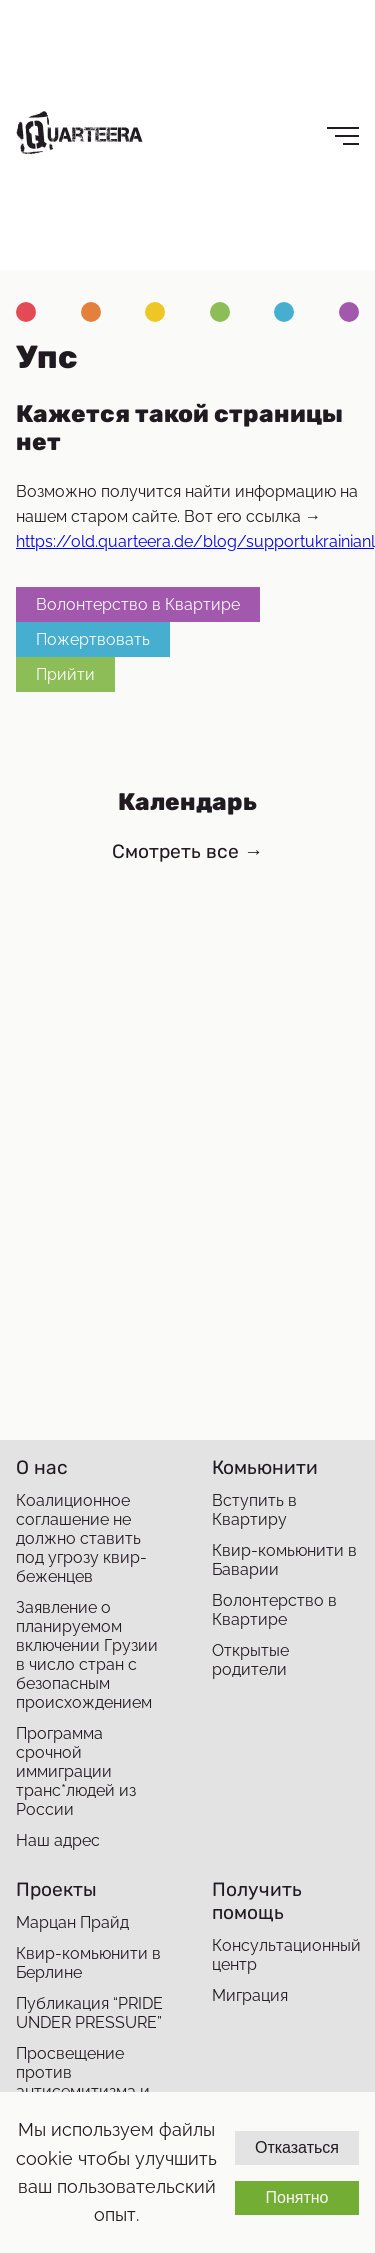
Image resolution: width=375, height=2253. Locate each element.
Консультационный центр (285, 1955)
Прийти (65, 674)
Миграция (250, 1995)
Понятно (296, 2197)
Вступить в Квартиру (254, 1510)
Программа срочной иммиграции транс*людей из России (76, 1771)
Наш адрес (58, 1840)
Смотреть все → (187, 851)
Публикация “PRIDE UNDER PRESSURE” (89, 2013)
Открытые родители (250, 1660)
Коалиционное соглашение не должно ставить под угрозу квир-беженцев (81, 1538)
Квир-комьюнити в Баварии (284, 1560)
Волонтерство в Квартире (138, 604)
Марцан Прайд (72, 1922)
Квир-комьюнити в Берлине (88, 1963)
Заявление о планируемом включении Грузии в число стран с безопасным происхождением (87, 1655)
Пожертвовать (93, 639)
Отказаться (297, 2147)
